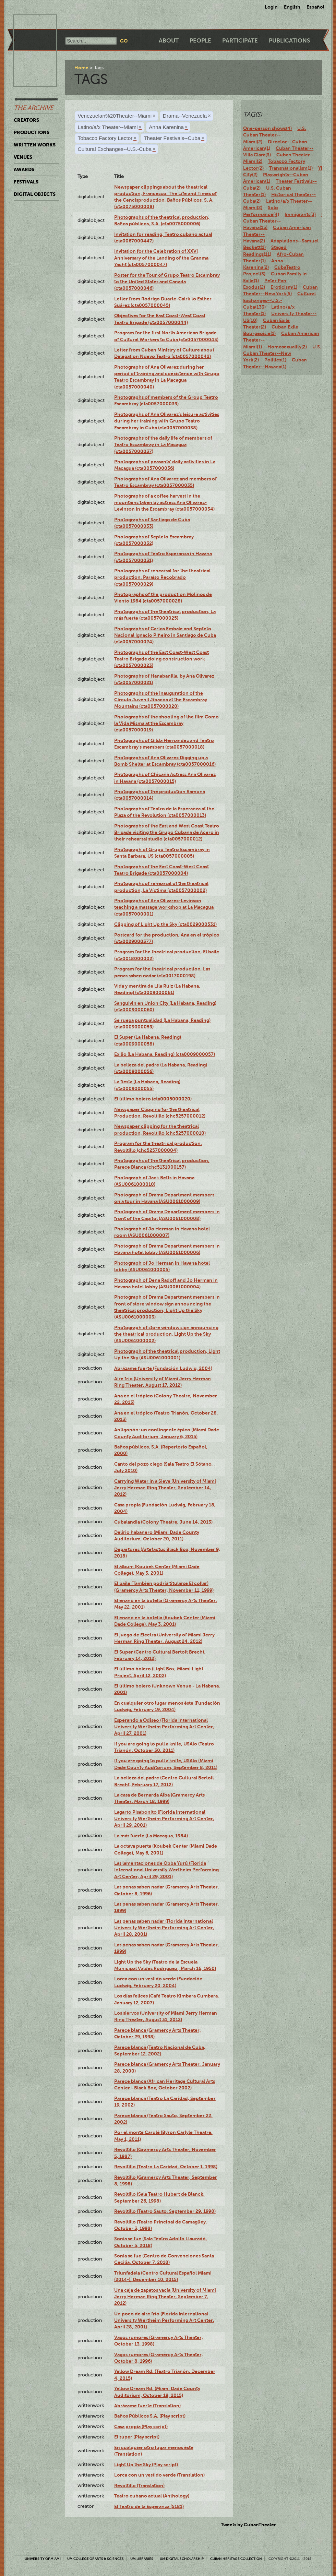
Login (271, 7)
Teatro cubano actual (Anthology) (151, 2496)
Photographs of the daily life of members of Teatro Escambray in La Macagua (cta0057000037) (163, 444)
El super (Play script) (136, 2437)
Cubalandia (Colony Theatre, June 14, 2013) (163, 1522)
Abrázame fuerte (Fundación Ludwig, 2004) (163, 1368)
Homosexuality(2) (287, 346)
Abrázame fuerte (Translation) (147, 2405)
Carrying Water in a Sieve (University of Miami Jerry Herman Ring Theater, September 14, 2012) (165, 1487)
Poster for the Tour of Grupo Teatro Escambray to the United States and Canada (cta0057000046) (167, 281)
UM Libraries (141, 2559)
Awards (24, 169)
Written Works (35, 144)
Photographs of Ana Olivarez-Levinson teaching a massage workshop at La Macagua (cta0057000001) (164, 907)
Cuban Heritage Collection (236, 2559)
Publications (289, 40)
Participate (240, 40)
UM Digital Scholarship (182, 2559)
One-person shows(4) (267, 128)
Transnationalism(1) (291, 168)
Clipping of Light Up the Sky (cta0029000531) (165, 924)
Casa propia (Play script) (141, 2426)
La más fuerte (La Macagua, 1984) (151, 1835)
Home (81, 67)
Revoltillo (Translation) (139, 2485)
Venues (23, 157)
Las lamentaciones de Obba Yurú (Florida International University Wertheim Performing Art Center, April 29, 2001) (166, 1869)
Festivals (26, 181)
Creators (26, 120)
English (292, 7)
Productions (31, 132)
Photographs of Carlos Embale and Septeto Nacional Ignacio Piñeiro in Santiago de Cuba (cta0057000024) (165, 635)
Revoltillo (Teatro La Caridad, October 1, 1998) (165, 2166)
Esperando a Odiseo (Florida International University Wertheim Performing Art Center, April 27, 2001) (164, 1726)
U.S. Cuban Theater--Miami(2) (274, 135)
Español (315, 7)
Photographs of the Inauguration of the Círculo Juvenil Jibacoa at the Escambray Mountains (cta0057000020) (160, 699)
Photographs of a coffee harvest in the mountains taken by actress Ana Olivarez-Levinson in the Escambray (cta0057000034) (164, 502)
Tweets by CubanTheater (248, 2524)
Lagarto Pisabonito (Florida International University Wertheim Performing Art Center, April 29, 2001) (164, 1818)
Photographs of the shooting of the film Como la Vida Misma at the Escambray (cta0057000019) (166, 723)
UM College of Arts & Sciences (95, 2559)
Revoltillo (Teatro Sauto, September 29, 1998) (165, 2211)
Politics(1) (275, 359)
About (169, 40)
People (200, 40)
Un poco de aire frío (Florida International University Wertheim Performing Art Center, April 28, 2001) (164, 2320)
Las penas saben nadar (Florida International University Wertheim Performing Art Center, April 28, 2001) (164, 1927)
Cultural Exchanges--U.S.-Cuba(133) (279, 300)
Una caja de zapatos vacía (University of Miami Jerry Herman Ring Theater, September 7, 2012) (165, 2296)
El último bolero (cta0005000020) (153, 1098)
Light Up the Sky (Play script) (146, 2464)
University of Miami (43, 2559)
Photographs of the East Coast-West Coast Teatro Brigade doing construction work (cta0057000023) (161, 658)
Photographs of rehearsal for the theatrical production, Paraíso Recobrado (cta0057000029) (162, 577)
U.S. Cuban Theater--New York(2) (282, 353)
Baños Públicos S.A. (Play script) (149, 2416)
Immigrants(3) (300, 214)
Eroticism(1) (284, 287)
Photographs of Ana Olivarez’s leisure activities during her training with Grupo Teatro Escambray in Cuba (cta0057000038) (166, 421)
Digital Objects (35, 194)
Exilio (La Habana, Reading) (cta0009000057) (164, 1054)
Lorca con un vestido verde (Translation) (159, 2475)
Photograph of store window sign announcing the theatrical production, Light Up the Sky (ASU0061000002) (166, 1334)
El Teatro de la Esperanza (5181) (149, 2506)
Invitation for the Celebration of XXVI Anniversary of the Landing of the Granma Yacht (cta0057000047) (161, 257)
